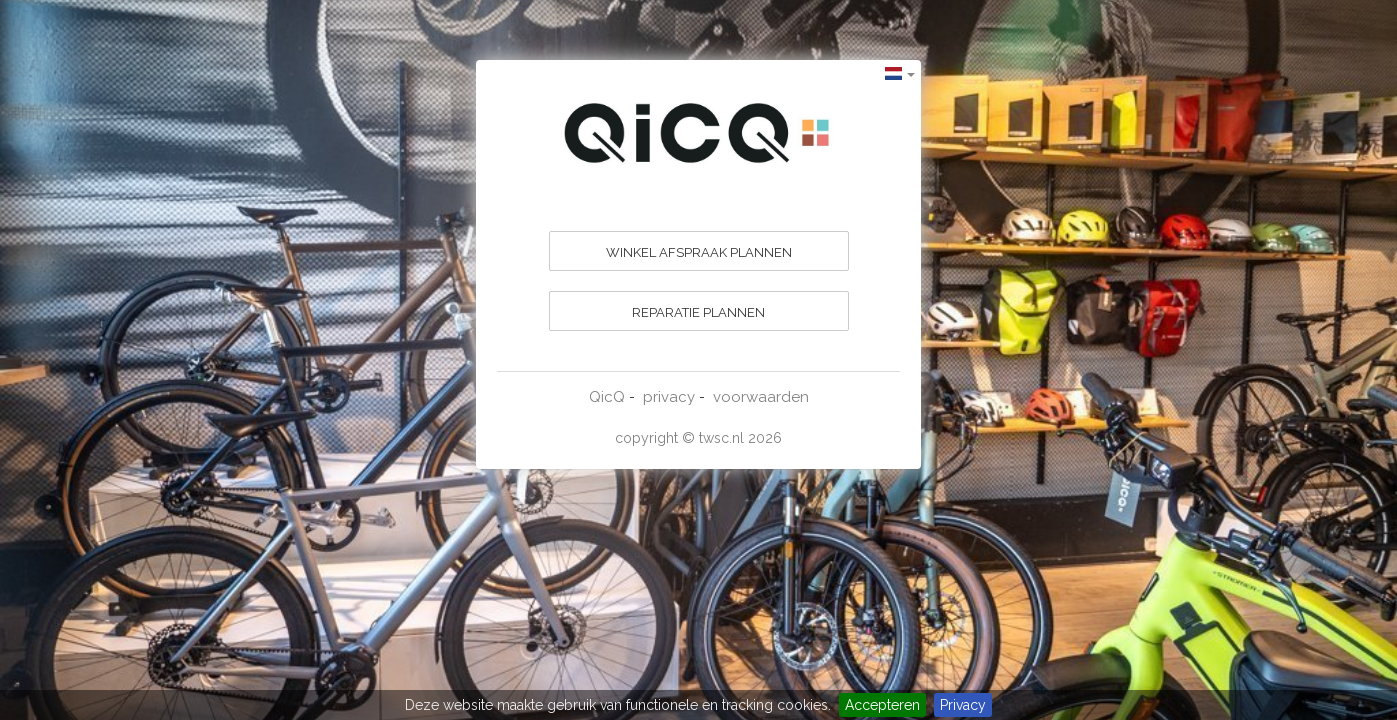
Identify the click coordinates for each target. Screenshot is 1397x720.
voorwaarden (761, 397)
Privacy (963, 705)
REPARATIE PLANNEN (698, 312)
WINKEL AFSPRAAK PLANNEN (699, 252)
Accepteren (882, 705)
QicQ (607, 397)
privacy (669, 397)
